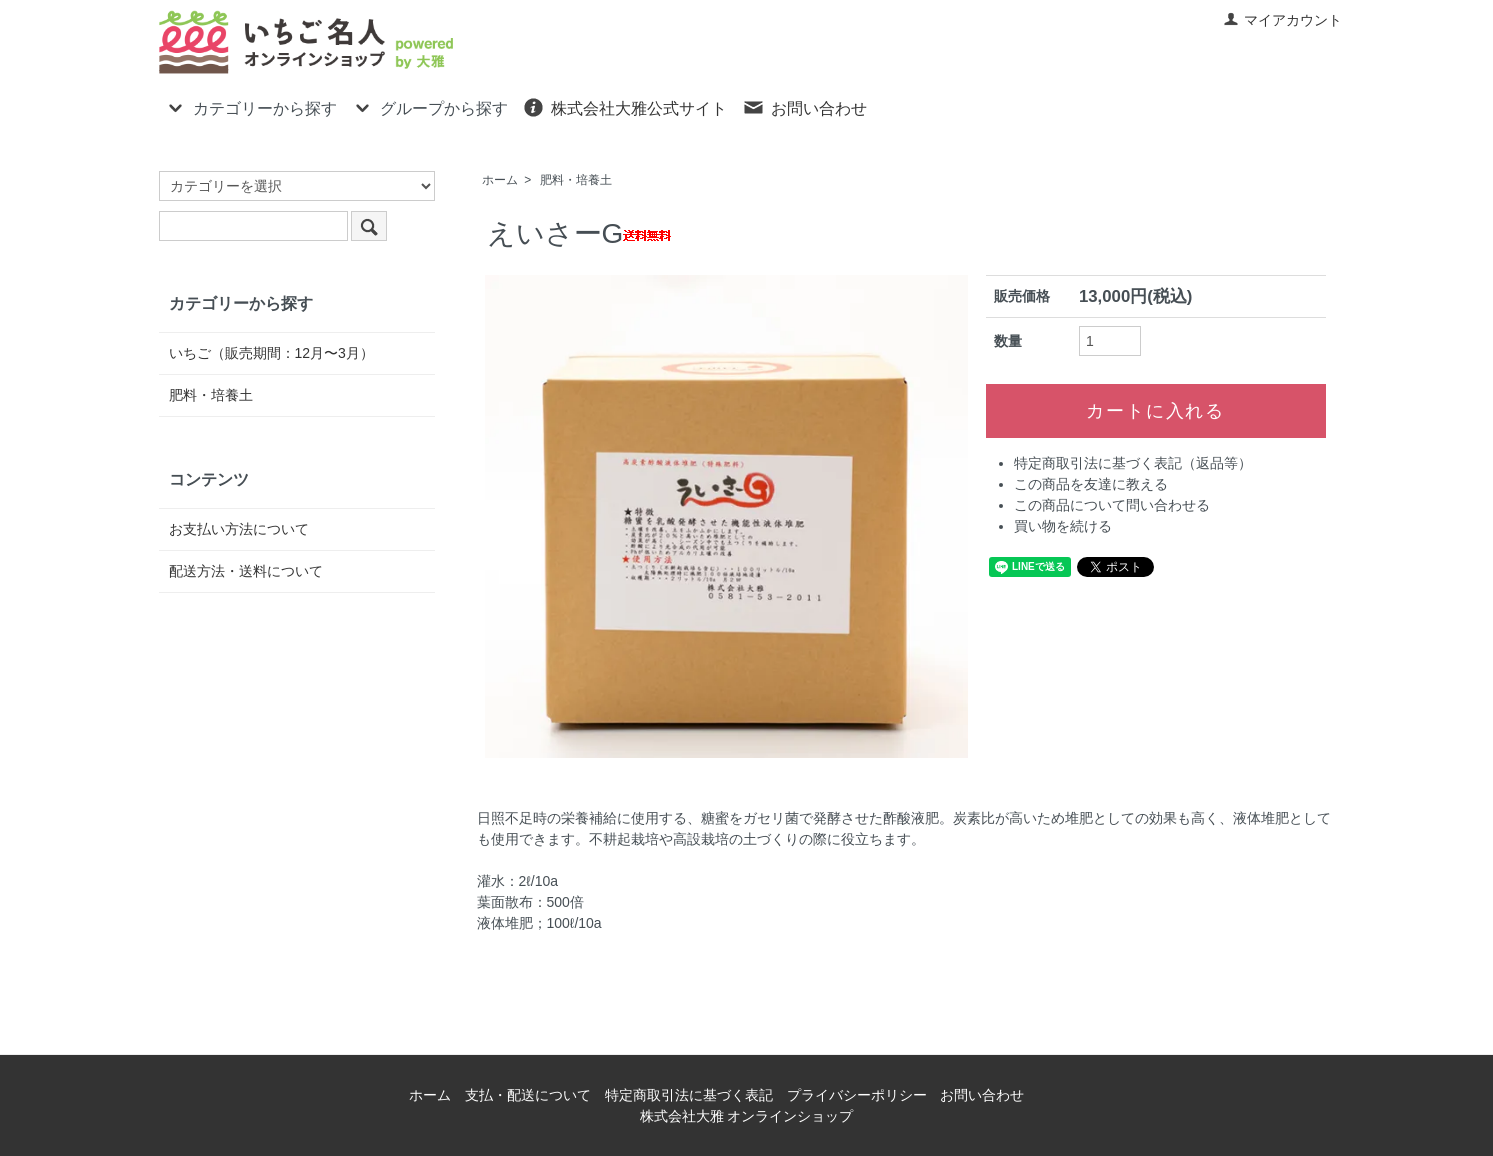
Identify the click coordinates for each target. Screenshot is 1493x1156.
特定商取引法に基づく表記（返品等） (1133, 463)
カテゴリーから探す (250, 107)
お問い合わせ (804, 107)
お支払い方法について (239, 529)
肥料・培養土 (576, 180)
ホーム (500, 180)
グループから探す (429, 107)
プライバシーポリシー (857, 1095)
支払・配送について (528, 1095)
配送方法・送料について (246, 571)
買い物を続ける (1063, 526)
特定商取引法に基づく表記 (689, 1095)
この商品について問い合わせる (1112, 505)
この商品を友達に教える (1091, 484)
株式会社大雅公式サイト (624, 107)
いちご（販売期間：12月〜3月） (271, 353)
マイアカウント (1282, 20)
